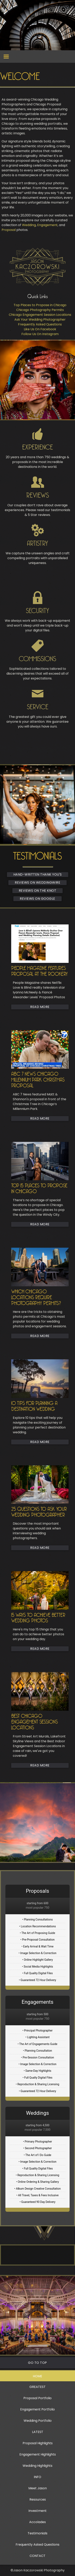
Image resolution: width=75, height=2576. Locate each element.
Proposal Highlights (38, 2443)
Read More (40, 1006)
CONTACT (37, 2555)
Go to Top (37, 2362)
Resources (37, 2499)
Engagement (47, 225)
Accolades (37, 2522)
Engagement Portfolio (37, 2409)
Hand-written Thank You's (37, 874)
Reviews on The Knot (37, 890)
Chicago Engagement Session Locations (40, 314)
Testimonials (37, 2533)
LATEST (37, 2432)
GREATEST (37, 2387)
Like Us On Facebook (40, 329)
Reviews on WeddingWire (37, 882)
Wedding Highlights (37, 2465)
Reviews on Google (37, 898)
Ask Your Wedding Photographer (40, 319)
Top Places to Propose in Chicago (40, 305)
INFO (37, 2477)
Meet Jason (37, 2488)
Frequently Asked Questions (40, 324)
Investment (37, 2510)
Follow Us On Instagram (40, 334)
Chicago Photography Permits (40, 310)
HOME (37, 2376)
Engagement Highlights (37, 2454)
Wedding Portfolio (38, 2420)
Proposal (9, 229)
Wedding (29, 225)
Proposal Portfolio (37, 2398)
